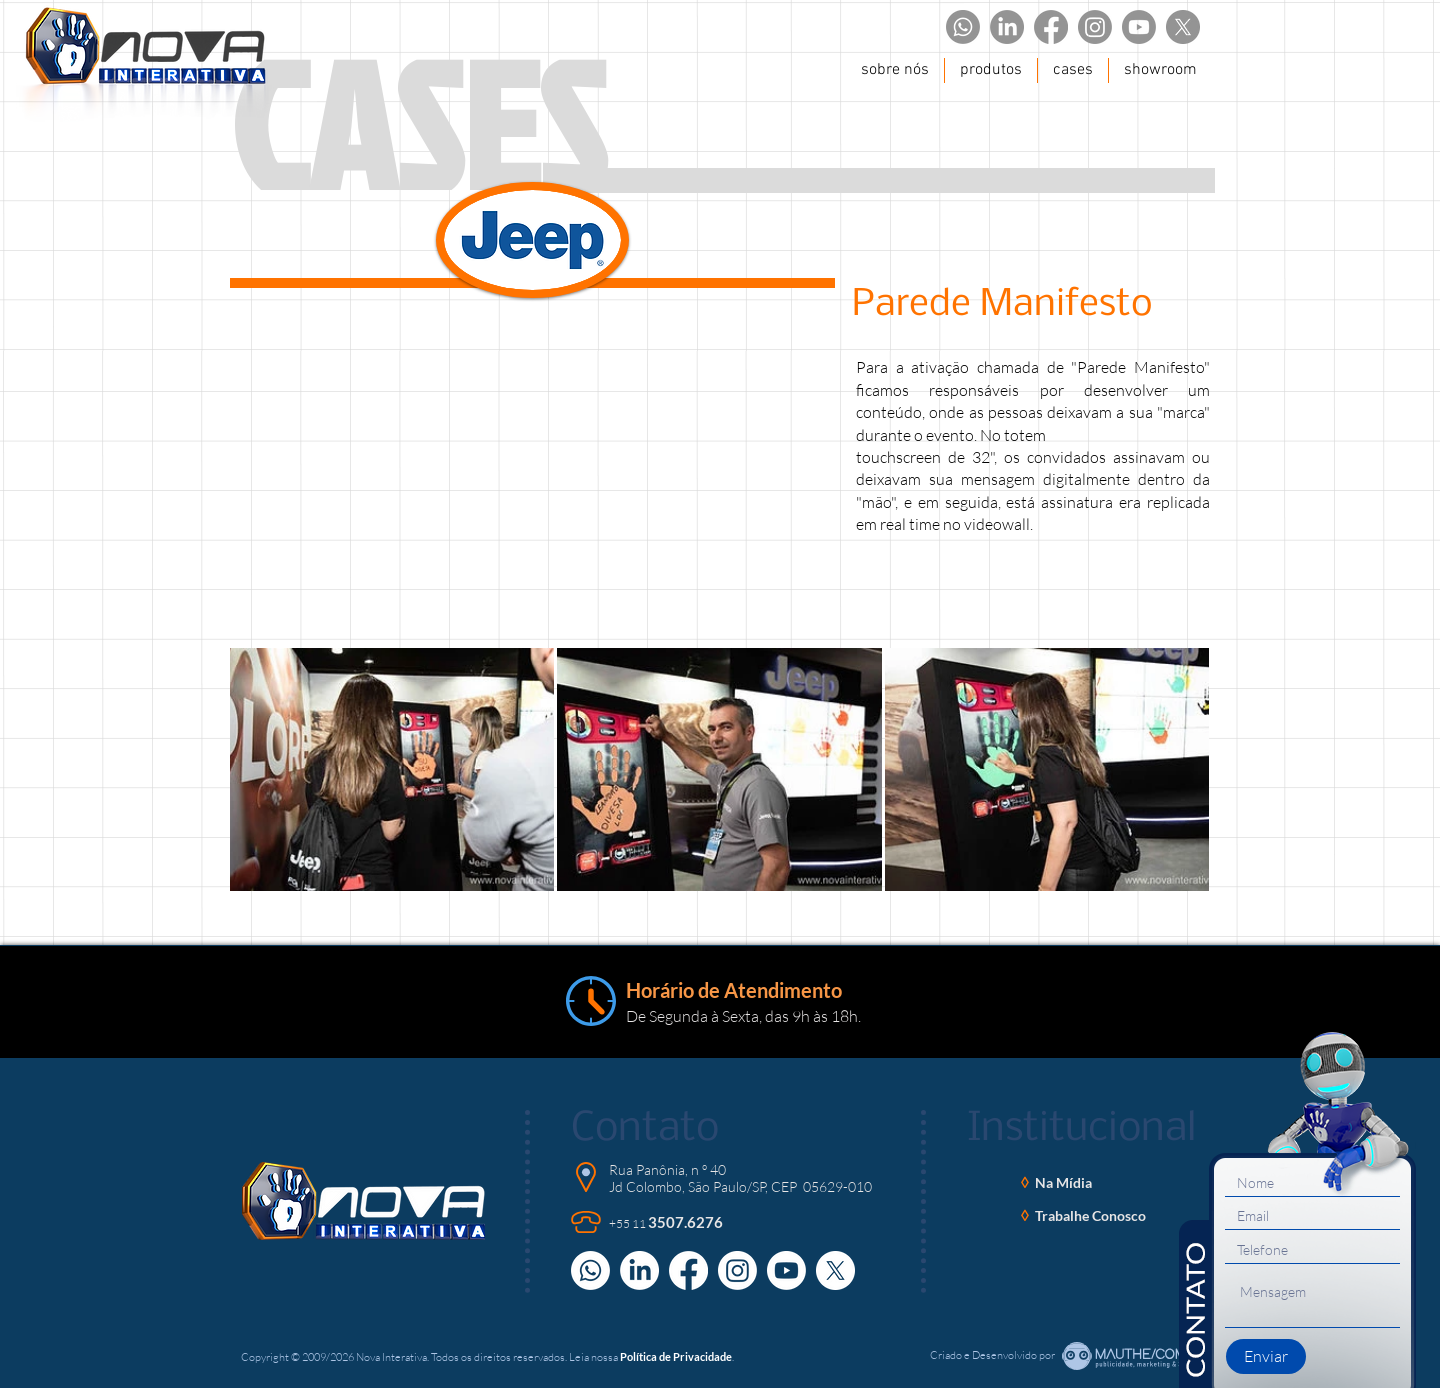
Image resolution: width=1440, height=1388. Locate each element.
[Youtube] (1139, 27)
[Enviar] (1266, 1356)
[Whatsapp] (963, 27)
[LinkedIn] (1007, 27)
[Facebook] (1051, 27)
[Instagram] (1095, 27)
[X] (1183, 27)
